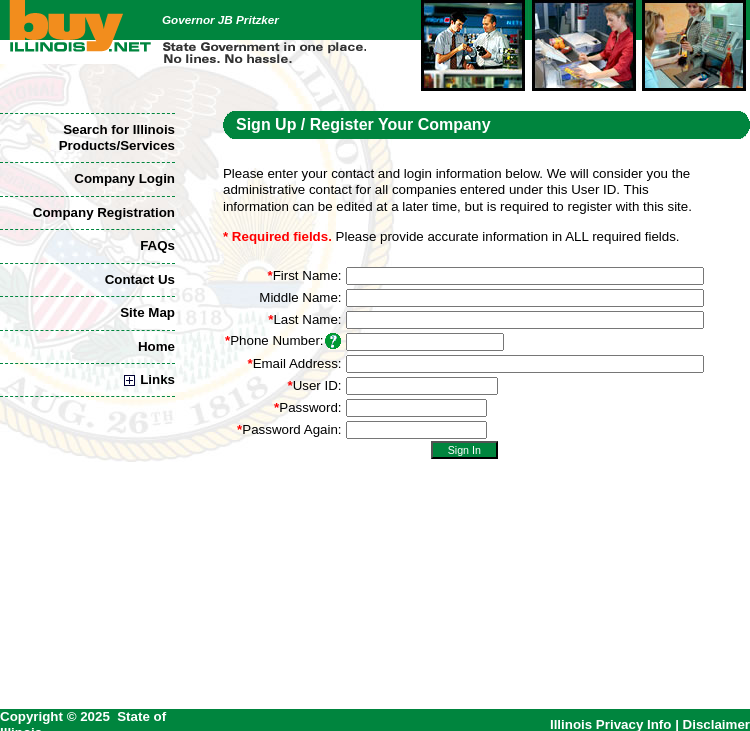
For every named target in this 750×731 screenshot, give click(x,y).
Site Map (147, 312)
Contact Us (140, 279)
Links (149, 379)
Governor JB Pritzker (220, 19)
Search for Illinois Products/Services (117, 137)
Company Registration (104, 212)
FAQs (157, 245)
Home (156, 346)
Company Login (124, 178)
